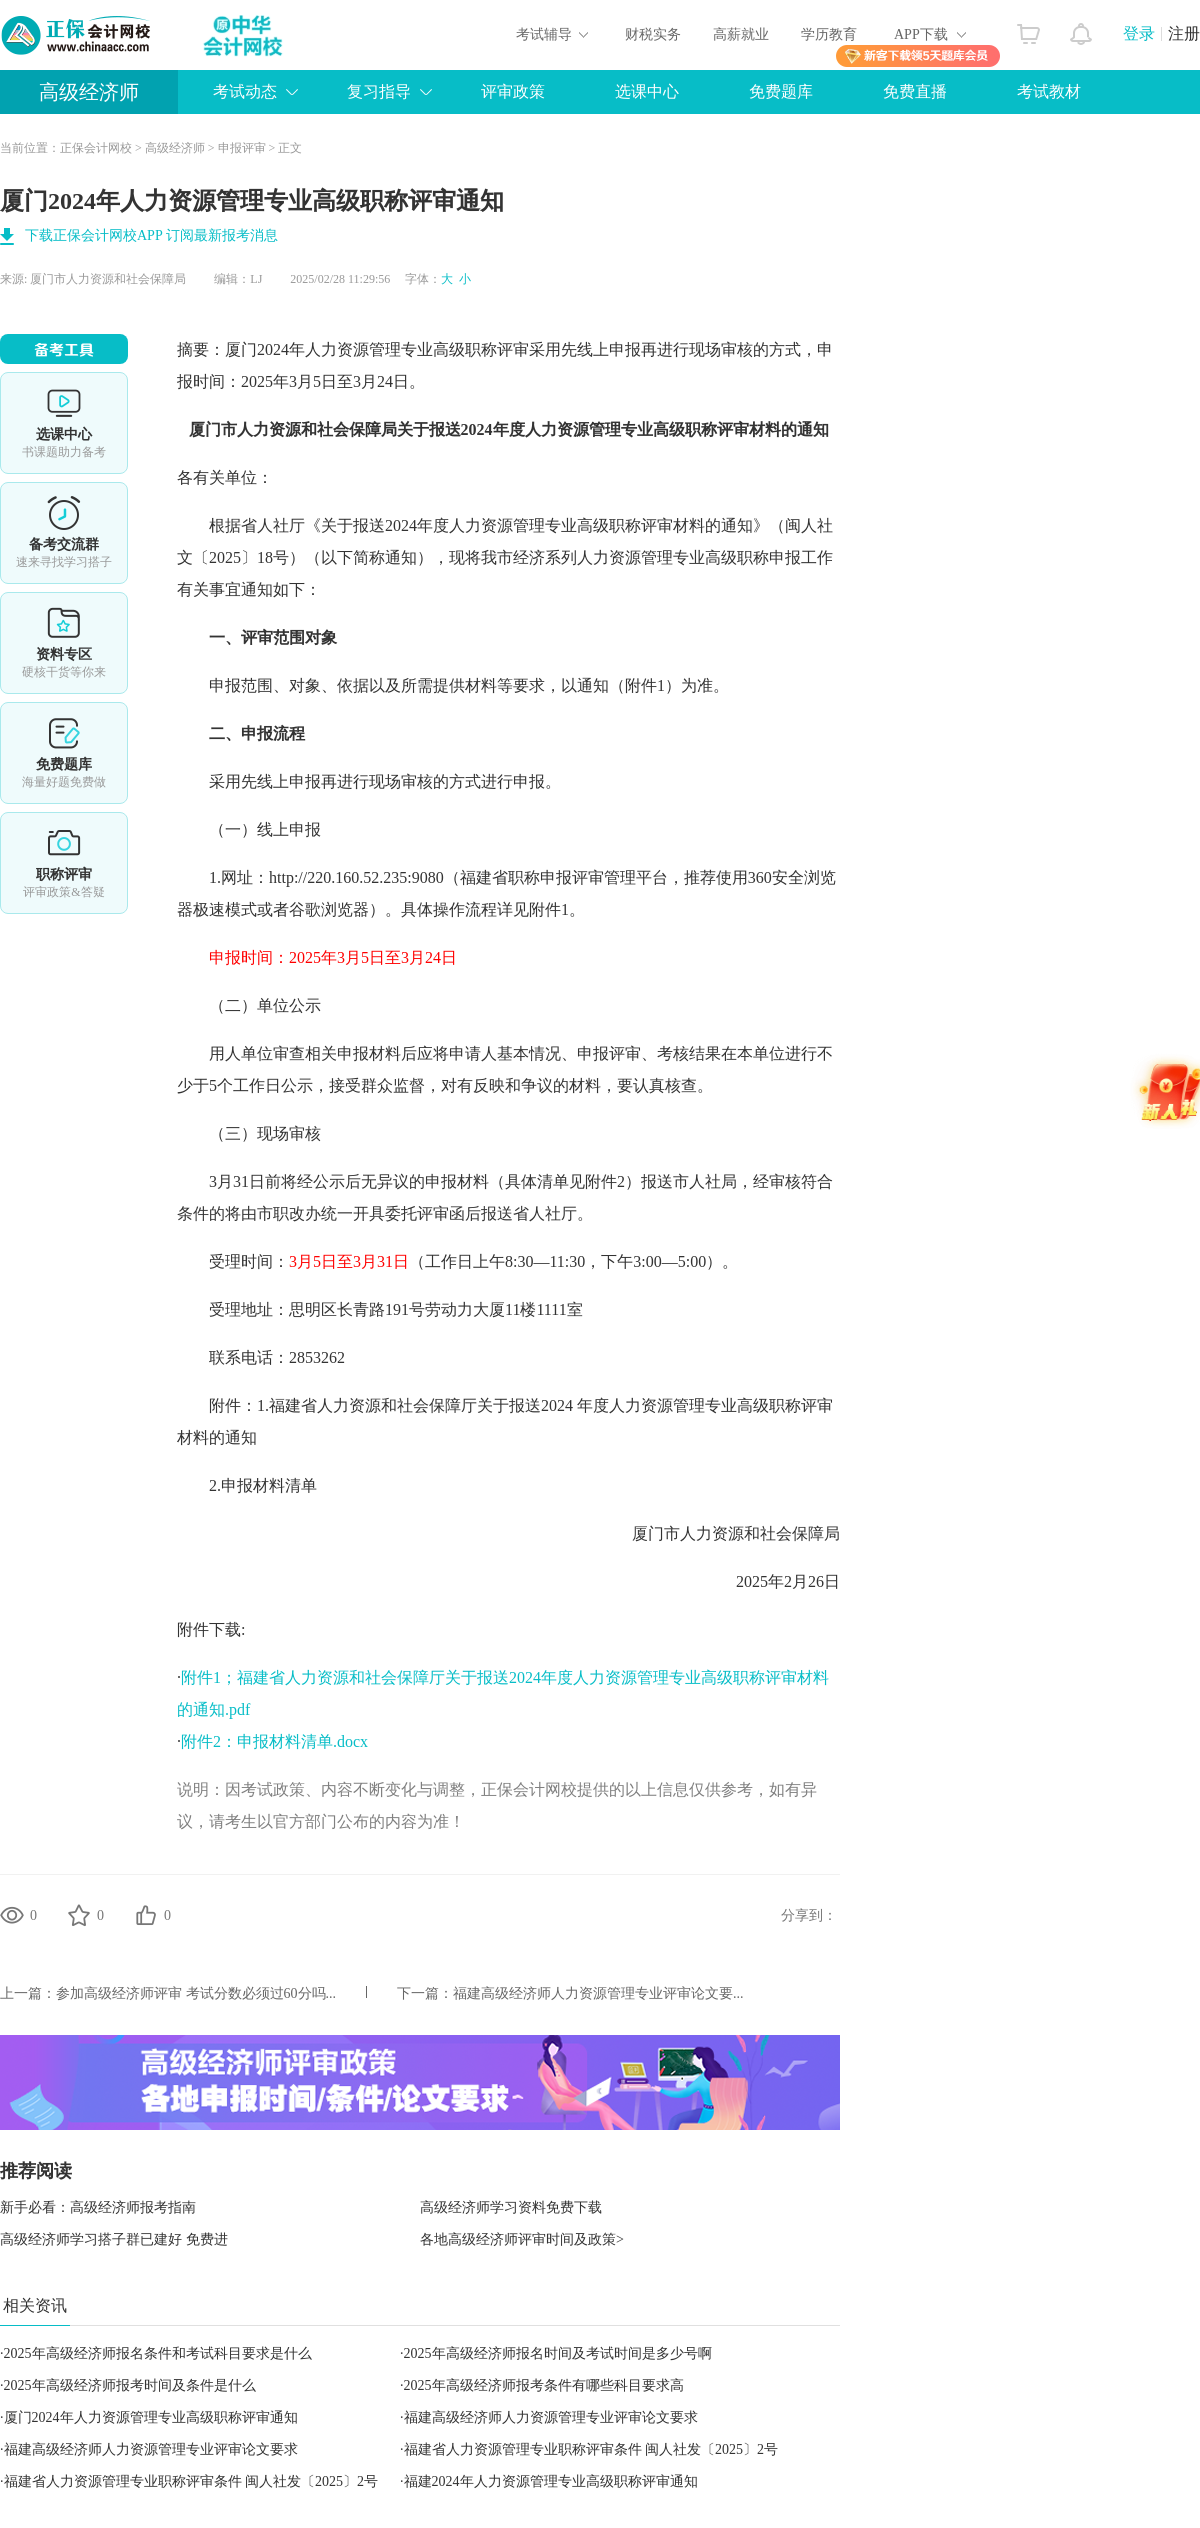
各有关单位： (225, 477)
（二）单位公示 (249, 1005)
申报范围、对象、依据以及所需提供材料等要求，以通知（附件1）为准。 (453, 685)
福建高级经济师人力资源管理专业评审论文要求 (551, 2417)
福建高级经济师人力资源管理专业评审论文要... (598, 1993)
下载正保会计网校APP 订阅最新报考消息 (151, 235)
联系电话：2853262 (261, 1357)
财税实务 (653, 34)
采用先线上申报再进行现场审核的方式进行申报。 (369, 781)
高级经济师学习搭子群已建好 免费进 (114, 2239)
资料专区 (64, 643)
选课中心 (647, 91)
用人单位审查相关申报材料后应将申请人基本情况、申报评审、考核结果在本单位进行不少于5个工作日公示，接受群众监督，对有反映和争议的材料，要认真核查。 (505, 1069)
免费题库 (781, 91)
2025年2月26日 (772, 1581)
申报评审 (242, 148)
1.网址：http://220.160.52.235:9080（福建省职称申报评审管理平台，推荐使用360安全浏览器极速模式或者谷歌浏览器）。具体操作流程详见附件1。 (506, 893)
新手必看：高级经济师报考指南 (98, 2207)
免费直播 (915, 91)
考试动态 (245, 91)
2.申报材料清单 (247, 1485)
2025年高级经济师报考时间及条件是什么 (130, 2385)
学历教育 (829, 34)
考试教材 (1049, 91)
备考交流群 (64, 533)
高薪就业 (741, 34)
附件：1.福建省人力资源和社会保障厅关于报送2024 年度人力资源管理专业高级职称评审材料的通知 (505, 1421)
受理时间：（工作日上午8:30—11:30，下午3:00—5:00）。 (457, 1261)
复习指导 (379, 91)
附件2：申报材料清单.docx (274, 1741)
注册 (1184, 33)
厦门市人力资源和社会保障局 (108, 279)
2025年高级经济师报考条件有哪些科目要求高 (544, 2385)
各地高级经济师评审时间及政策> (522, 2239)
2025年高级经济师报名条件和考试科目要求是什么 (158, 2353)
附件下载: (211, 1629)
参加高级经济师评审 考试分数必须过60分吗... (196, 1993)
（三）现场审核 (249, 1133)
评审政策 (513, 91)
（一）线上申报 (249, 829)
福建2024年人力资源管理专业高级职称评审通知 (551, 2481)
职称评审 (64, 863)
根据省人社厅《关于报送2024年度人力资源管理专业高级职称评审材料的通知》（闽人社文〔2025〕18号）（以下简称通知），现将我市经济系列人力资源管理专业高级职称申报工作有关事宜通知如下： (505, 557)
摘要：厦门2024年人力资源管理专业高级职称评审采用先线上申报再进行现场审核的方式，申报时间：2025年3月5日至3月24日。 (505, 365)
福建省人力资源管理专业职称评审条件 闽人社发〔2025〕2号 (591, 2449)
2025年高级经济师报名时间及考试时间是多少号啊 (558, 2353)
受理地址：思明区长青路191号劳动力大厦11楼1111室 (380, 1309)
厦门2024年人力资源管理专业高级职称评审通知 (151, 2417)
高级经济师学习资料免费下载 (511, 2207)
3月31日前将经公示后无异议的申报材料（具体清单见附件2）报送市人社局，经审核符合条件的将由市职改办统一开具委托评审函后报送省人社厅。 (505, 1197)
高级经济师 (89, 92)
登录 (1139, 33)
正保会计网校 (96, 148)
